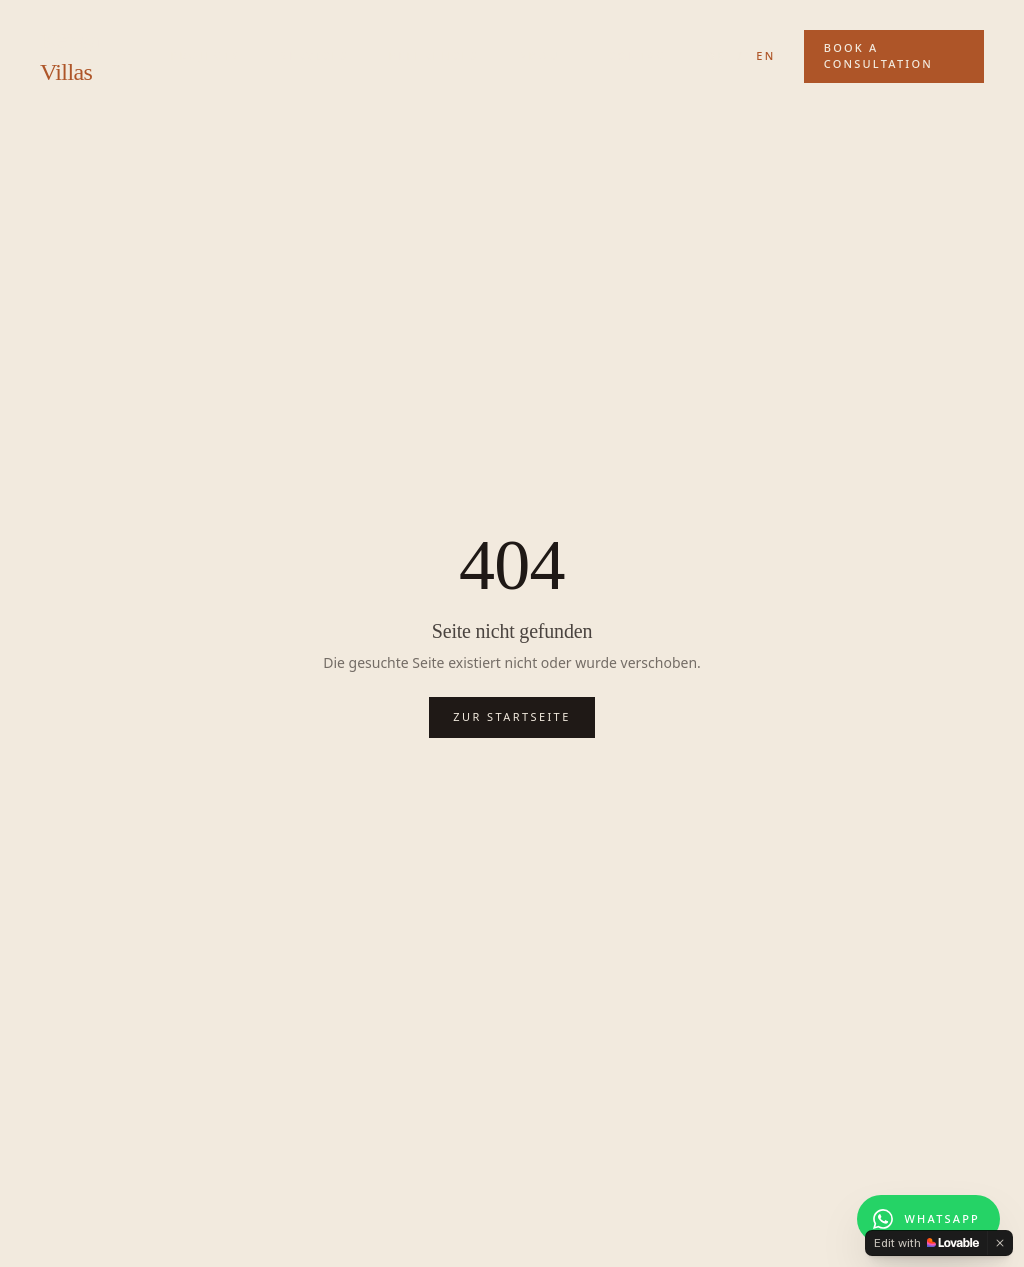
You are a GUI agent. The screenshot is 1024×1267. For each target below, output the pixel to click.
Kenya (70, 56)
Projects (205, 55)
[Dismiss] (1000, 1243)
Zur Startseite (511, 716)
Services (314, 55)
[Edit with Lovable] (926, 1243)
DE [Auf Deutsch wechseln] (716, 55)
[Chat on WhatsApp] (928, 1219)
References (434, 55)
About (543, 55)
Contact (641, 55)
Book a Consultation (878, 56)
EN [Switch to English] (766, 55)
